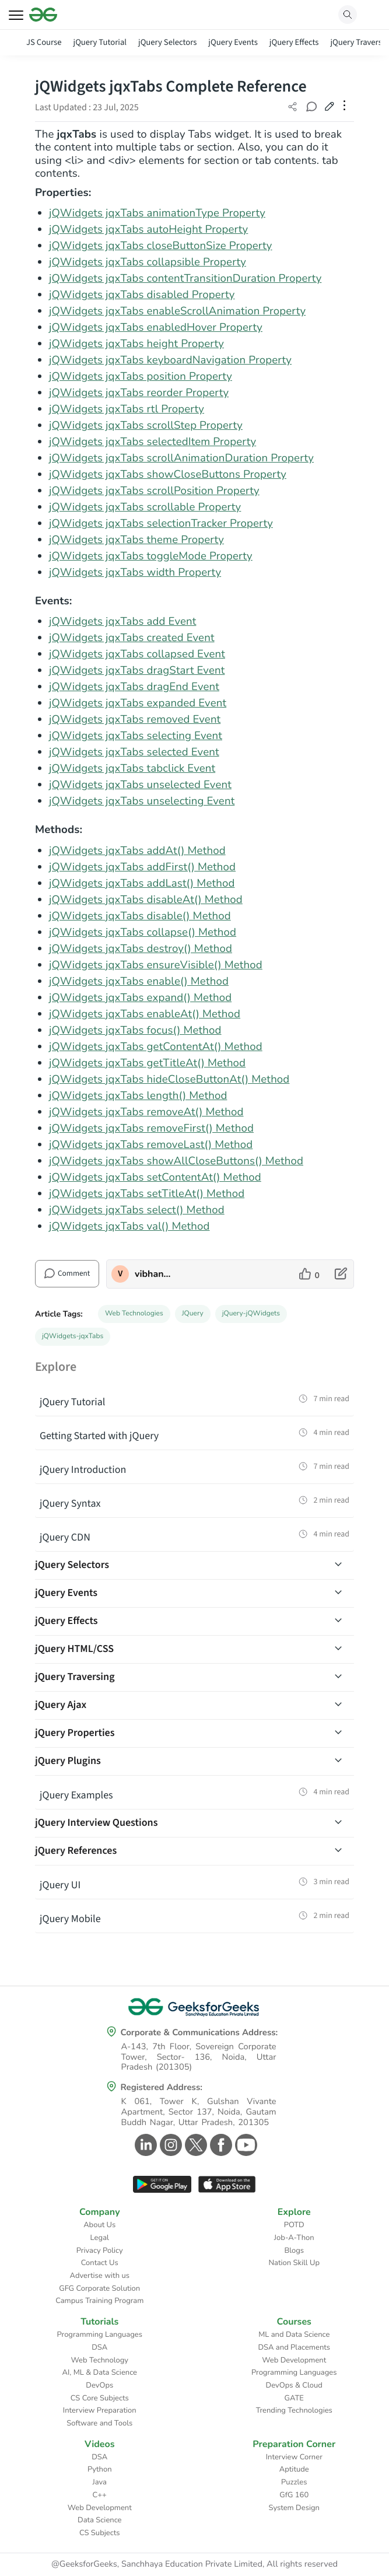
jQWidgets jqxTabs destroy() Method (140, 948)
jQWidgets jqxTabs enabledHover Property (155, 327)
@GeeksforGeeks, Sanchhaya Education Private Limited (156, 2564)
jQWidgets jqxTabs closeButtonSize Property (160, 245)
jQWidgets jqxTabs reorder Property (139, 392)
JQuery (193, 1313)
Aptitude (294, 2469)
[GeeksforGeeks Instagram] (169, 2145)
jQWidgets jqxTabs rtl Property (126, 408)
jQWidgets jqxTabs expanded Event (137, 702)
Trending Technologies (294, 2410)
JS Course (44, 42)
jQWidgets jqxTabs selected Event (134, 752)
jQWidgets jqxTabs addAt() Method (137, 850)
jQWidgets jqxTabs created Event (132, 637)
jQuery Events (232, 42)
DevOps (99, 2385)
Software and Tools (99, 2423)
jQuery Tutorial (100, 42)
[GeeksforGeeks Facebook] (219, 2145)
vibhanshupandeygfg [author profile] (154, 1274)
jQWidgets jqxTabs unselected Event (140, 784)
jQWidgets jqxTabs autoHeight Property (148, 229)
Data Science (99, 2520)
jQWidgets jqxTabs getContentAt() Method (155, 1046)
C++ (100, 2495)
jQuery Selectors (167, 42)
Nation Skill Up (294, 2263)
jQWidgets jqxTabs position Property (140, 376)
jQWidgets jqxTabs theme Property (136, 539)
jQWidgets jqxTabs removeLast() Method (151, 1144)
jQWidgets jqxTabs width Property (135, 572)
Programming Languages (99, 2334)
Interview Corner (294, 2457)
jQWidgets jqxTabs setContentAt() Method (155, 1177)
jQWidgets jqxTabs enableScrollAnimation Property (177, 310)
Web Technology (99, 2360)
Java (100, 2482)
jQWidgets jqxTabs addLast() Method (141, 883)
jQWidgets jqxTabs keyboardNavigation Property (170, 360)
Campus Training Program (99, 2300)
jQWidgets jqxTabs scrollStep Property (146, 425)
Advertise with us (99, 2275)
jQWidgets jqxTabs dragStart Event (137, 670)
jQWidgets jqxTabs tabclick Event (132, 768)
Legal (99, 2237)
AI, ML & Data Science (100, 2372)
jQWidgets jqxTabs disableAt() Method (146, 899)
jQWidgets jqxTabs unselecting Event (141, 800)
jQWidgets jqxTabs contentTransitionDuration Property (185, 278)
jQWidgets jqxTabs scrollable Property (145, 506)
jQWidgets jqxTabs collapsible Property (147, 262)
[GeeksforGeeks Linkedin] (144, 2145)
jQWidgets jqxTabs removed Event (134, 719)
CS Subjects (99, 2533)
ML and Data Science (294, 2334)
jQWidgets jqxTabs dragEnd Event (134, 686)
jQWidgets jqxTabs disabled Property (142, 294)
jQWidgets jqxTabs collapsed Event (137, 654)
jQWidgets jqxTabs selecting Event (135, 735)
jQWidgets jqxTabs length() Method (138, 1095)
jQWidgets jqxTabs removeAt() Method (146, 1111)
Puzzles (294, 2482)
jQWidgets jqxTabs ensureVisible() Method (155, 964)
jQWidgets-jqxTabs (72, 1336)
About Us (99, 2225)
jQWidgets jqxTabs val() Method (129, 1226)
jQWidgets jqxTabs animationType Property (157, 212)
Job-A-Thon (294, 2237)
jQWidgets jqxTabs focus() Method (135, 1030)
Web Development (294, 2360)
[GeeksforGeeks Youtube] (244, 2145)
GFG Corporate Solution (99, 2288)
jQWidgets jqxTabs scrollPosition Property (154, 490)
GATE (294, 2398)
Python (99, 2469)
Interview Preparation (99, 2410)
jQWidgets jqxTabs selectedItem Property (152, 441)
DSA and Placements (294, 2347)
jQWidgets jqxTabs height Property (136, 343)
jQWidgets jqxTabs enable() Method (139, 981)
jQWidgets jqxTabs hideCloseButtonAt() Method (169, 1079)
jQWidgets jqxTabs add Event (122, 621)
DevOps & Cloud (294, 2385)
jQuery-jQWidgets (251, 1313)
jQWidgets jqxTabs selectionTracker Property (161, 523)
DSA (99, 2347)
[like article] (309, 1274)
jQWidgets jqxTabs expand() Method (140, 997)
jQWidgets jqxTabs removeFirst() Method (151, 1128)
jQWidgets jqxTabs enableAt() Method (144, 1013)
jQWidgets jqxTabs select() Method (137, 1209)
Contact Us (99, 2263)
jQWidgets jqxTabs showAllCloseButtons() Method (176, 1160)
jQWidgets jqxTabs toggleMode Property (151, 556)
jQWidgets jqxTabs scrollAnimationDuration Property (181, 458)
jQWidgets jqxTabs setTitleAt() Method (146, 1193)
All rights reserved (302, 2564)
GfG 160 (294, 2495)
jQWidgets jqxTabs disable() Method (140, 915)
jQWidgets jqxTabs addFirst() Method (142, 866)
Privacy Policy (99, 2250)
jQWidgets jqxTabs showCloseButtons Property (167, 474)
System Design (294, 2507)
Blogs (294, 2250)
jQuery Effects (294, 42)
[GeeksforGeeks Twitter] (194, 2145)
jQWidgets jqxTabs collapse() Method (142, 932)
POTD (294, 2225)
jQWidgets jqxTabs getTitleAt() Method (147, 1062)
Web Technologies (134, 1313)
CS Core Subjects (100, 2398)
